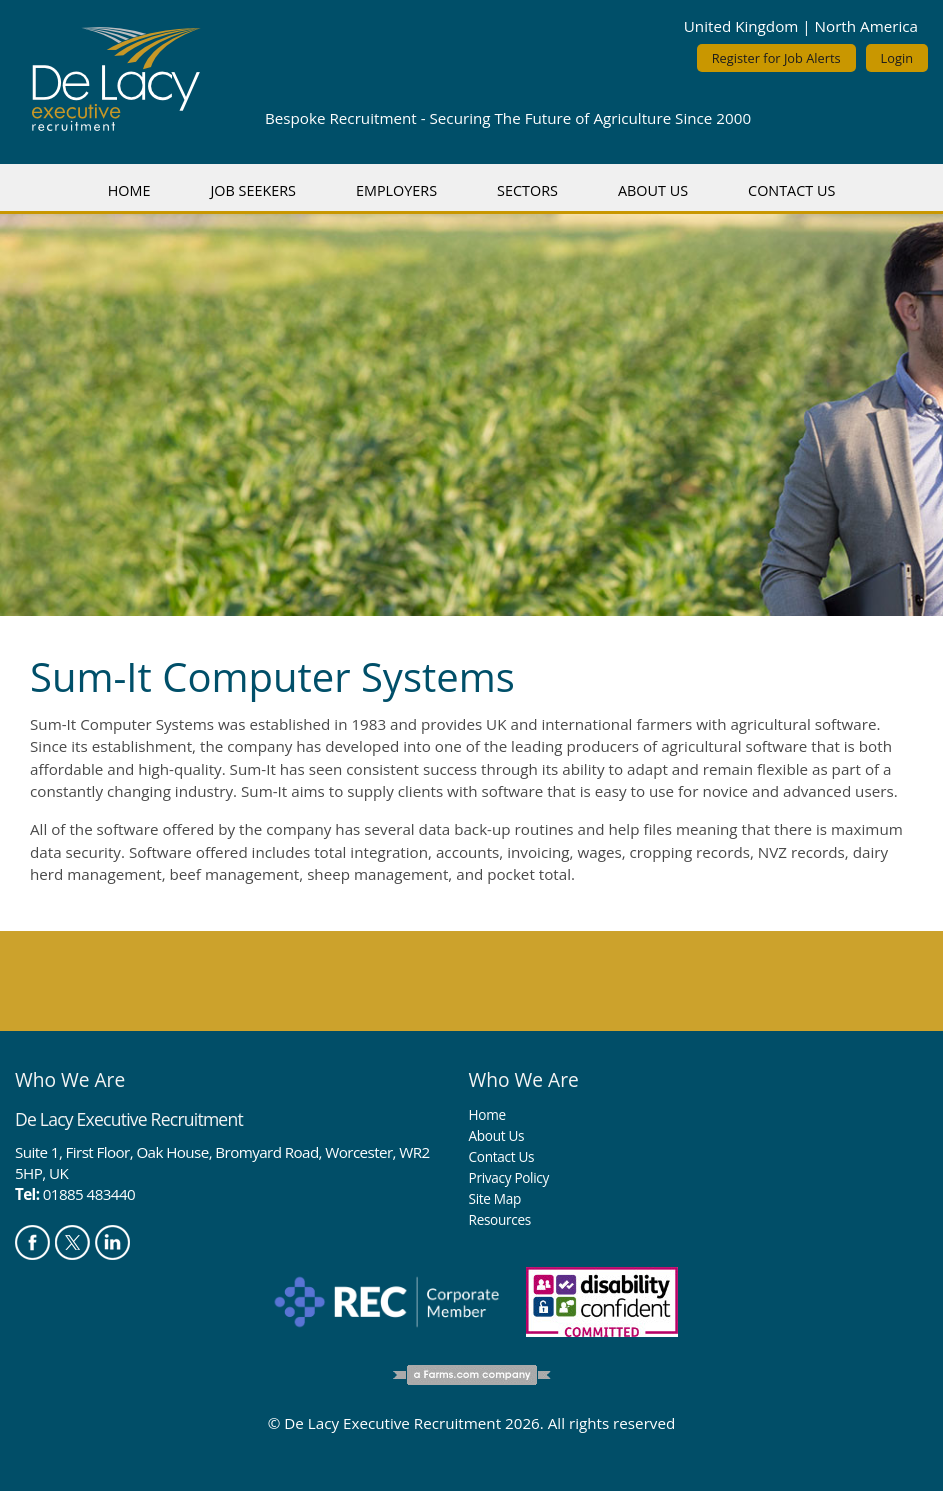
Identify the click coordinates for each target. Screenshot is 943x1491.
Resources (500, 1219)
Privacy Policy (509, 1177)
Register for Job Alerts (776, 58)
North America (866, 26)
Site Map (495, 1198)
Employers (396, 190)
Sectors (527, 190)
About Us (653, 190)
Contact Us (791, 190)
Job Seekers (253, 190)
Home (129, 190)
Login (897, 58)
